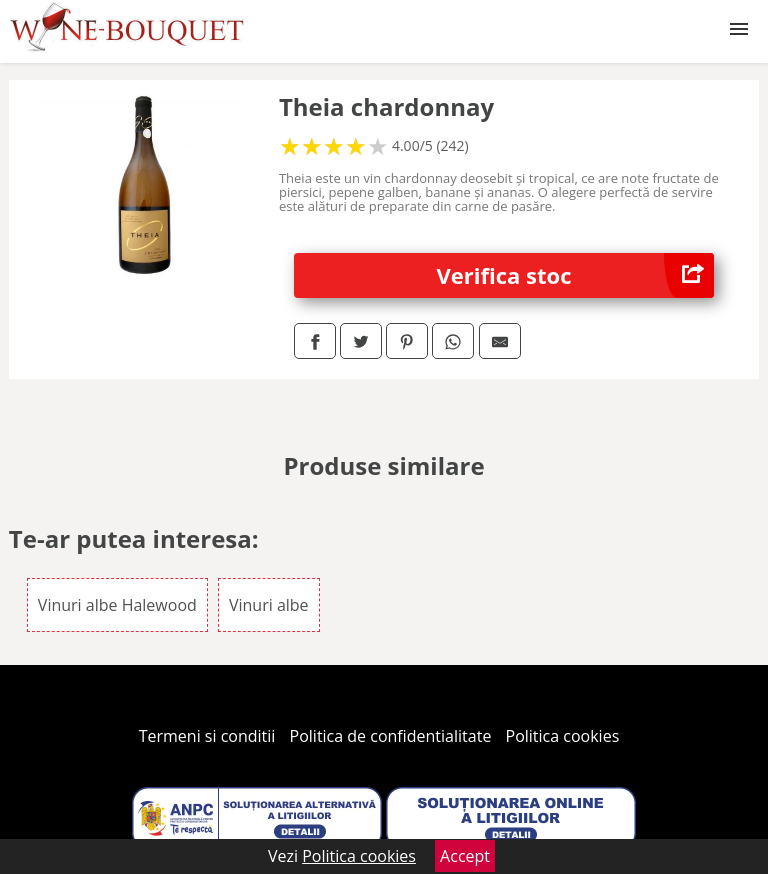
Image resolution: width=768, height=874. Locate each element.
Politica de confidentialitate (391, 736)
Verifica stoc (576, 275)
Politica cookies (563, 736)
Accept (465, 856)
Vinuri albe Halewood (117, 605)
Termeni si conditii (207, 736)
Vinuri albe (269, 605)
